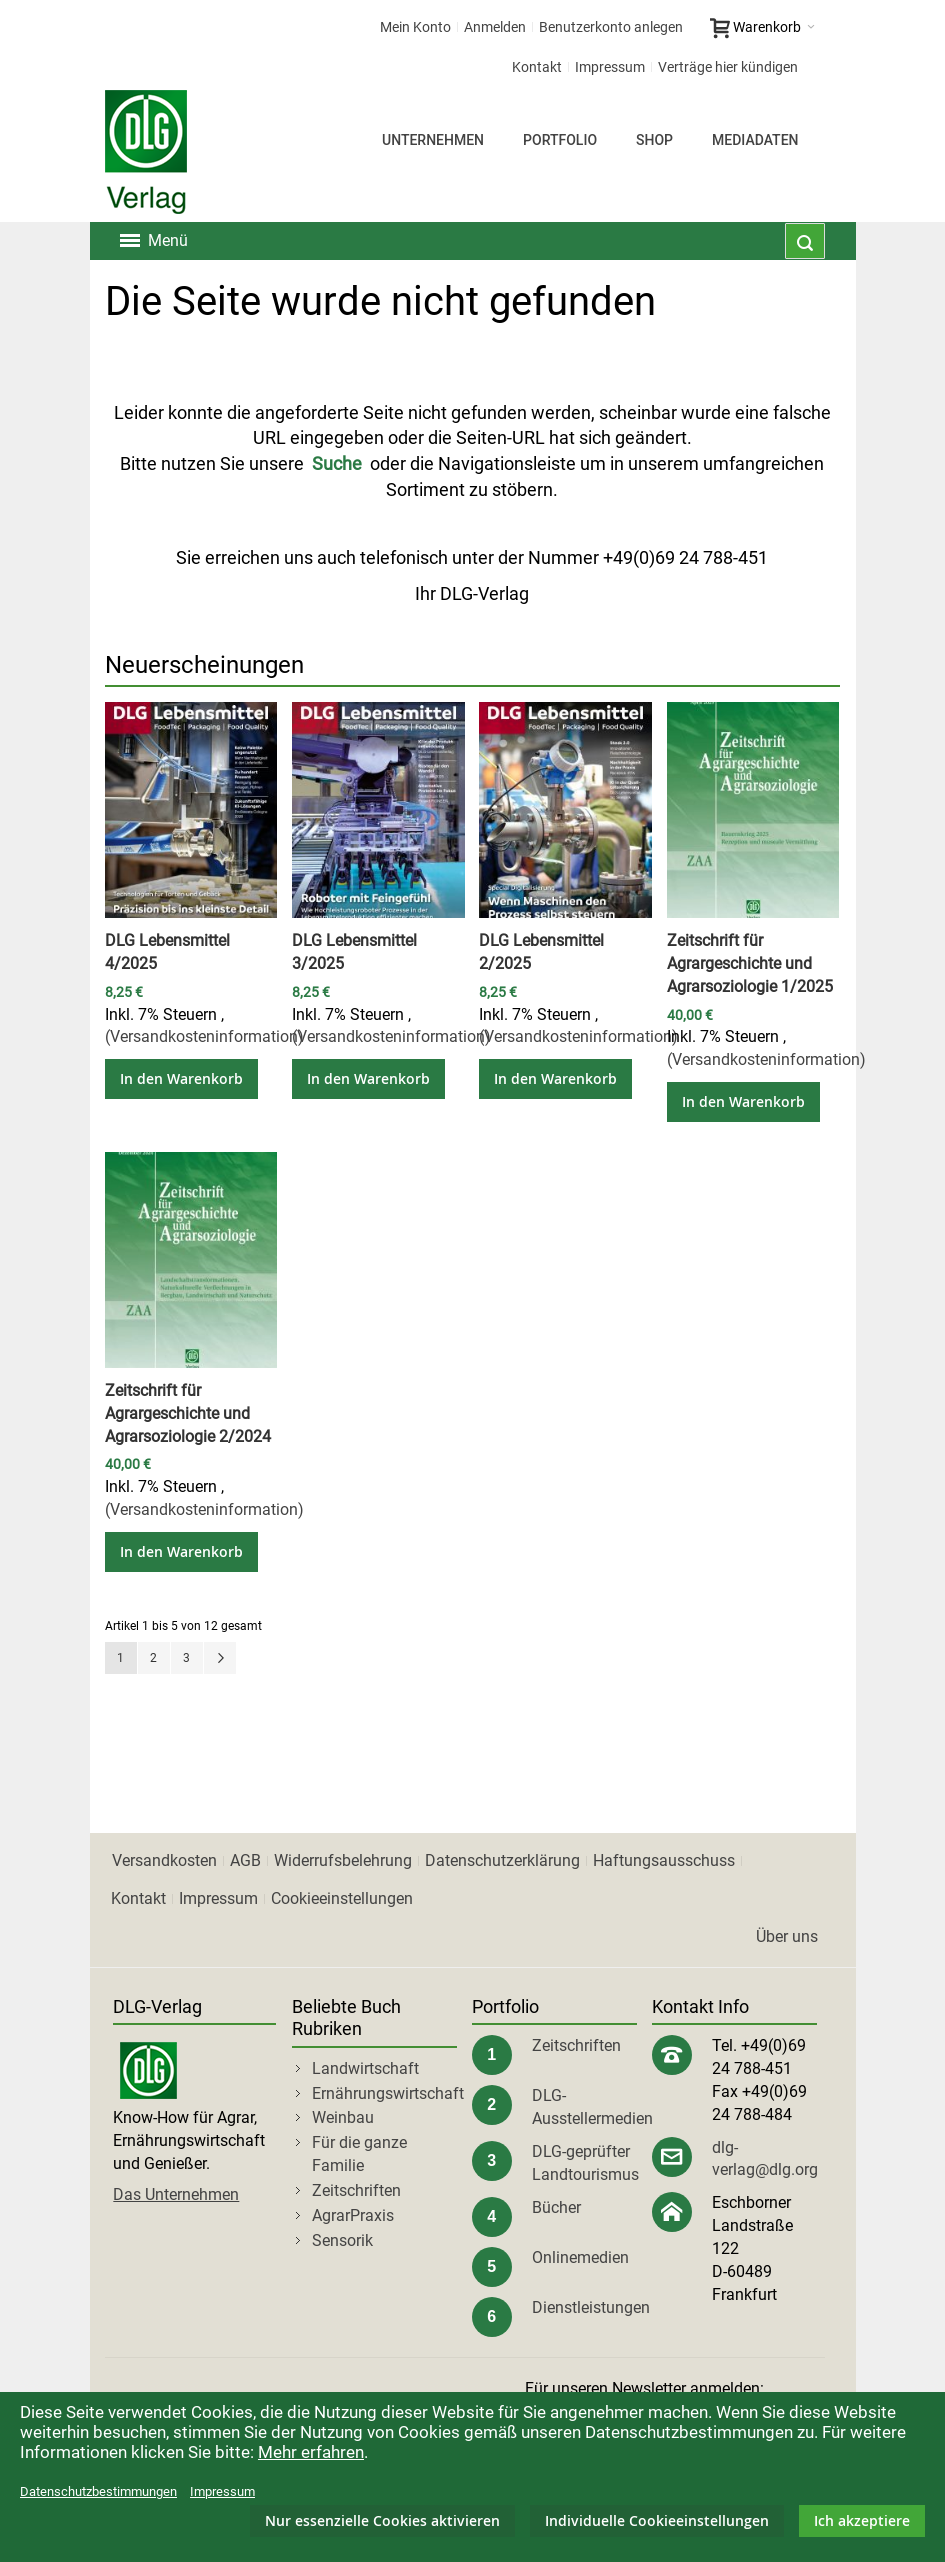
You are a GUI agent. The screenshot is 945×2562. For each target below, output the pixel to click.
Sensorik (342, 2240)
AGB (245, 1860)
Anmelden (495, 27)
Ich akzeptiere (862, 2520)
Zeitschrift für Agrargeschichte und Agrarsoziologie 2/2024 (188, 1413)
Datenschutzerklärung (502, 1860)
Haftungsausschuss (664, 1860)
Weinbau (343, 2117)
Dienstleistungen (591, 2307)
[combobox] (805, 241)
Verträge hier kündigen (728, 67)
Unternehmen (433, 140)
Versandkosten (164, 1860)
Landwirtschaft (365, 2068)
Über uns (787, 1936)
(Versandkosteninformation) (204, 1036)
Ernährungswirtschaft (388, 2093)
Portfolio (560, 140)
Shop (654, 140)
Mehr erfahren (311, 2452)
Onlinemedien (580, 2257)
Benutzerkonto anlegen (611, 27)
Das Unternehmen (176, 2194)
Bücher (556, 2207)
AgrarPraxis (353, 2215)
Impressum (610, 67)
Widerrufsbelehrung (343, 1860)
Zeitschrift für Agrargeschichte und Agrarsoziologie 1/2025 (750, 963)
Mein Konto (415, 27)
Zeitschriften (356, 2190)
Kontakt (537, 67)
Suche (337, 463)
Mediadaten (755, 140)
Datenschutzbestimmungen (98, 2491)
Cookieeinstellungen (342, 1898)
